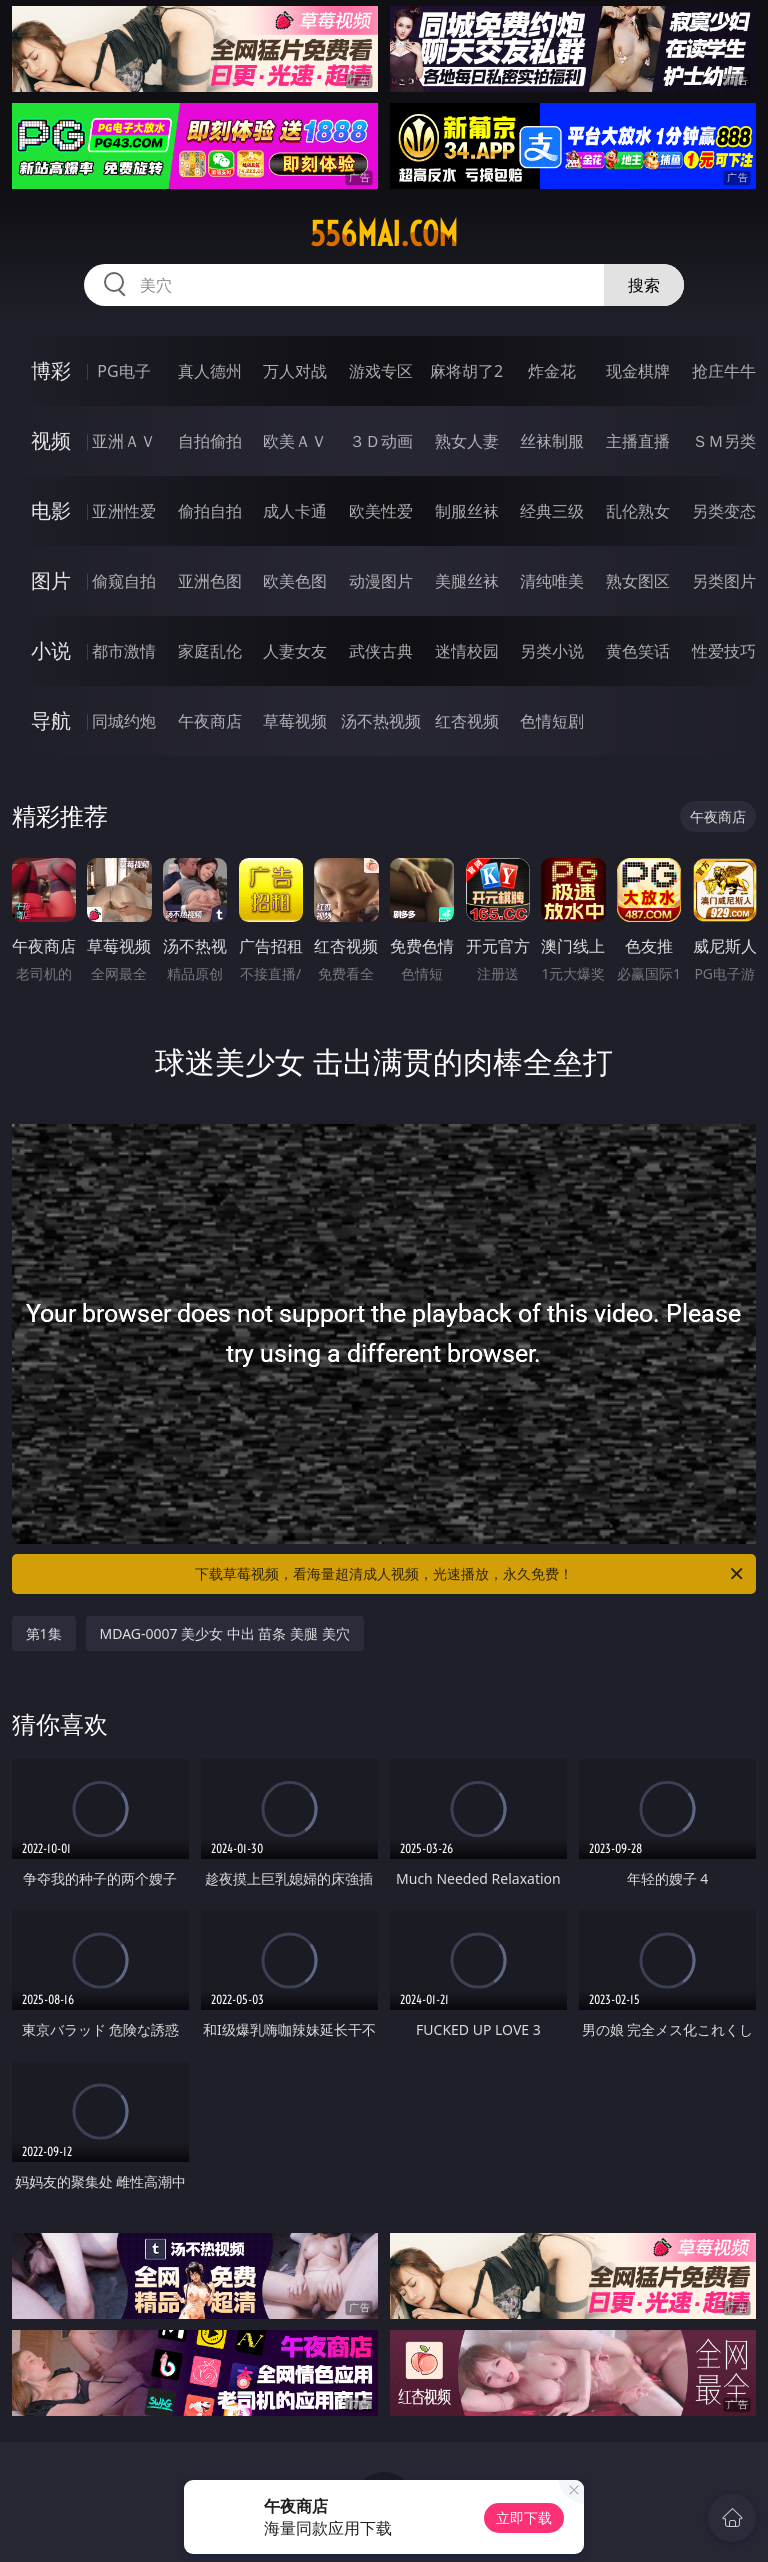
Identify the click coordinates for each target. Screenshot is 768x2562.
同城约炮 (124, 721)
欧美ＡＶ (295, 441)
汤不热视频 (381, 721)
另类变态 (724, 511)
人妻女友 (295, 651)
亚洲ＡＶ (124, 441)
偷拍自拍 (210, 511)
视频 (51, 440)
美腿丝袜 (467, 581)
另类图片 (724, 581)
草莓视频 (295, 721)
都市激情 (124, 651)
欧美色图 (295, 581)
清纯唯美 (552, 581)
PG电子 (123, 371)
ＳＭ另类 (724, 441)
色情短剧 (552, 721)
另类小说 (552, 651)
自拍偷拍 (210, 441)
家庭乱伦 (210, 651)
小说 (51, 650)
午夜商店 (210, 721)
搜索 (644, 285)
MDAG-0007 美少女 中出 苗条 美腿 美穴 (225, 1633)
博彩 (51, 370)
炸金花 (552, 371)
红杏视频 (467, 721)
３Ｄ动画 (381, 441)
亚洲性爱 (124, 511)
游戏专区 (381, 371)
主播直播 (638, 441)
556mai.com (384, 234)
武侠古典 (381, 651)
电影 (51, 510)
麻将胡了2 (466, 371)
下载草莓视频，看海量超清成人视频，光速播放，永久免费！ (470, 1574)
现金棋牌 (638, 371)
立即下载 (524, 2517)
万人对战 (295, 371)
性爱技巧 (724, 651)
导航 (51, 720)
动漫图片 (381, 581)
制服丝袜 (467, 511)
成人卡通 (295, 511)
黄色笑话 (638, 651)
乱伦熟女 (638, 511)
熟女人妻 (467, 441)
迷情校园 (467, 651)
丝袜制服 (552, 441)
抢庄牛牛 (724, 371)
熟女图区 (638, 581)
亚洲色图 (210, 581)
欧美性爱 (381, 511)
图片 (51, 580)
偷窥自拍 (124, 581)
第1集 (44, 1633)
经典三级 (552, 511)
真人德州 (210, 371)
